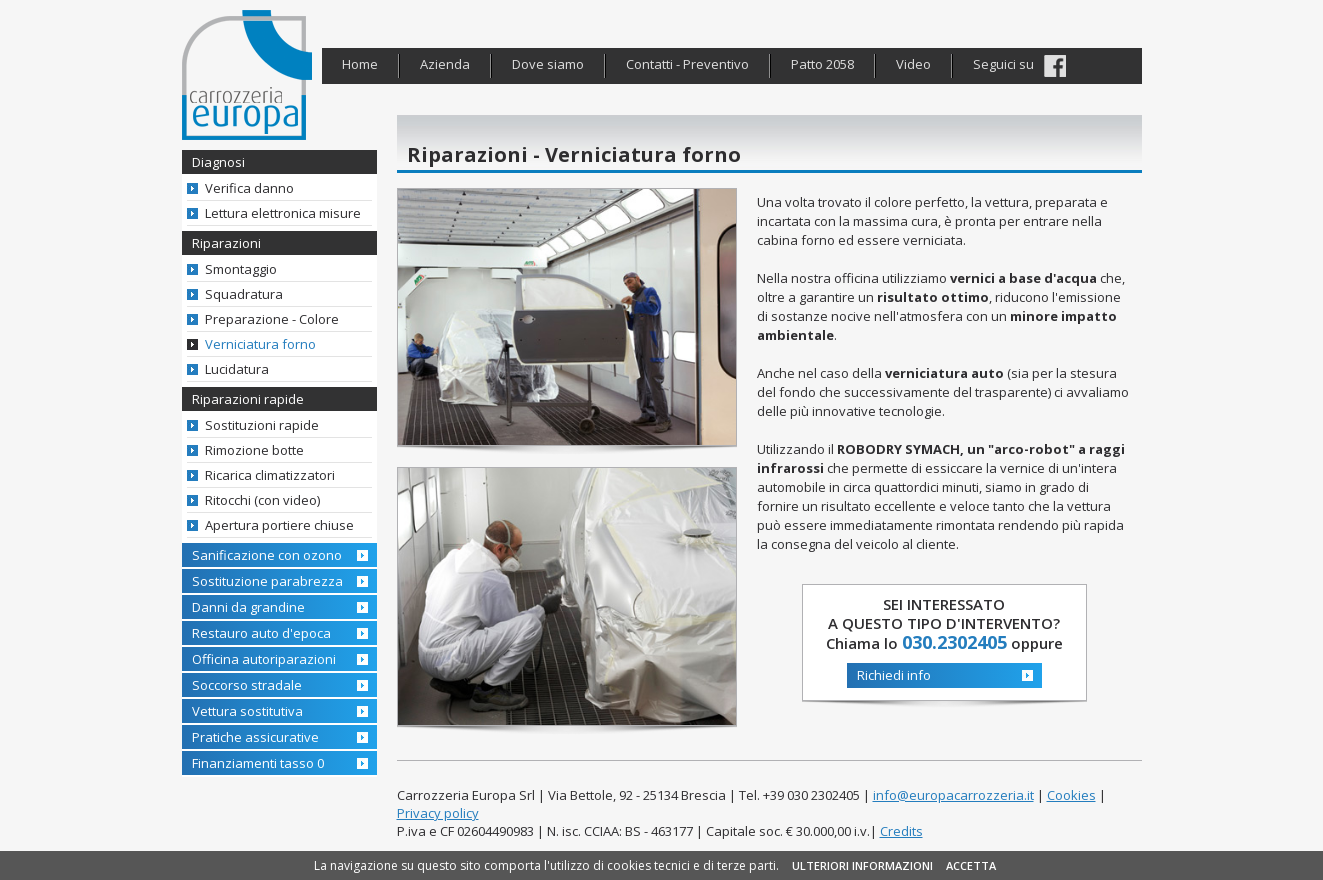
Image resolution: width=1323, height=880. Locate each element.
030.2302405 (954, 642)
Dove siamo (548, 64)
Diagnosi (218, 162)
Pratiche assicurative (255, 737)
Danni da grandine (248, 607)
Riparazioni (226, 243)
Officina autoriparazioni (264, 659)
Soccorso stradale (247, 685)
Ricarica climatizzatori (270, 475)
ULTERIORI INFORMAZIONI (862, 865)
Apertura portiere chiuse (279, 525)
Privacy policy (438, 813)
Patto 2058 (822, 64)
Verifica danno (249, 188)
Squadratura (244, 294)
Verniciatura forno (260, 344)
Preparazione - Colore (272, 319)
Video (913, 64)
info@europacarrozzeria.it (953, 795)
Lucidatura (237, 369)
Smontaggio (241, 269)
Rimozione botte (254, 450)
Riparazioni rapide (248, 399)
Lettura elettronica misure (283, 213)
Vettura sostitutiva (247, 711)
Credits (901, 831)
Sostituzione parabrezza (267, 581)
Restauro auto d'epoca (261, 633)
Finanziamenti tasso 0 (258, 763)
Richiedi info (894, 675)
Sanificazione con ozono (267, 555)
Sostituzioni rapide (262, 425)
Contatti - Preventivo (687, 64)
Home (360, 64)
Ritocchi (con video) (262, 500)
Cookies (1071, 795)
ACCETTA (971, 865)
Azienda (445, 64)
